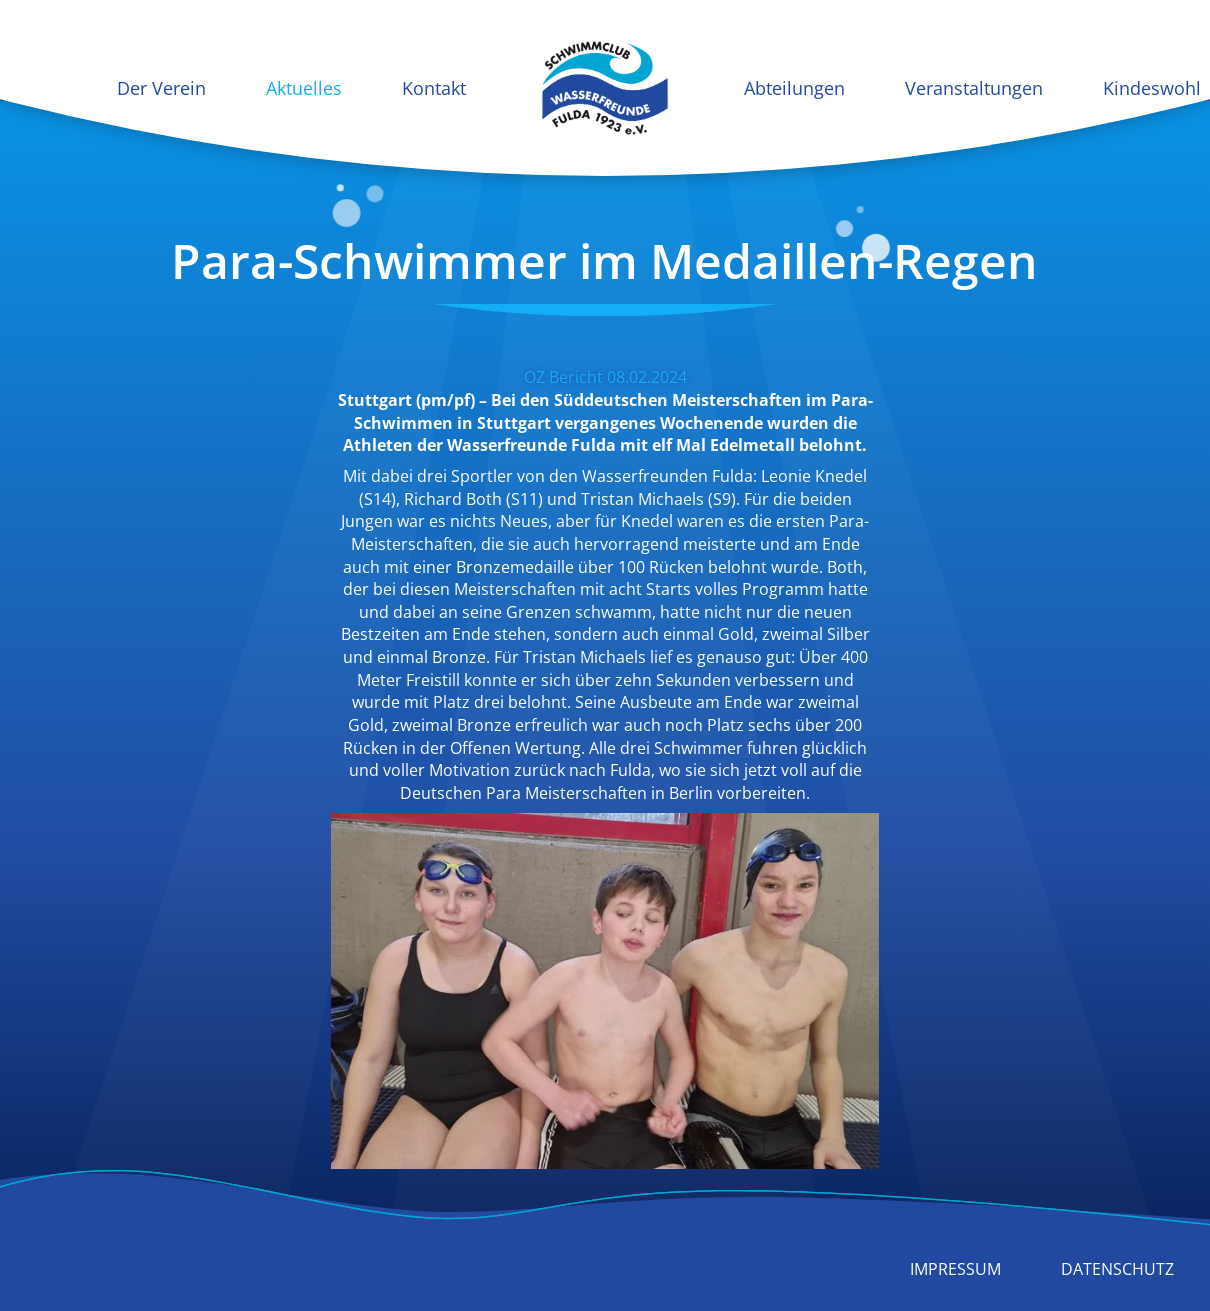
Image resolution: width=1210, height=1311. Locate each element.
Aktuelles (304, 88)
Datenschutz (1117, 1269)
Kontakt (434, 88)
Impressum (955, 1269)
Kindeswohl (1152, 88)
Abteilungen (794, 88)
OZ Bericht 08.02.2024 (605, 377)
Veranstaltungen (974, 88)
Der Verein (161, 88)
